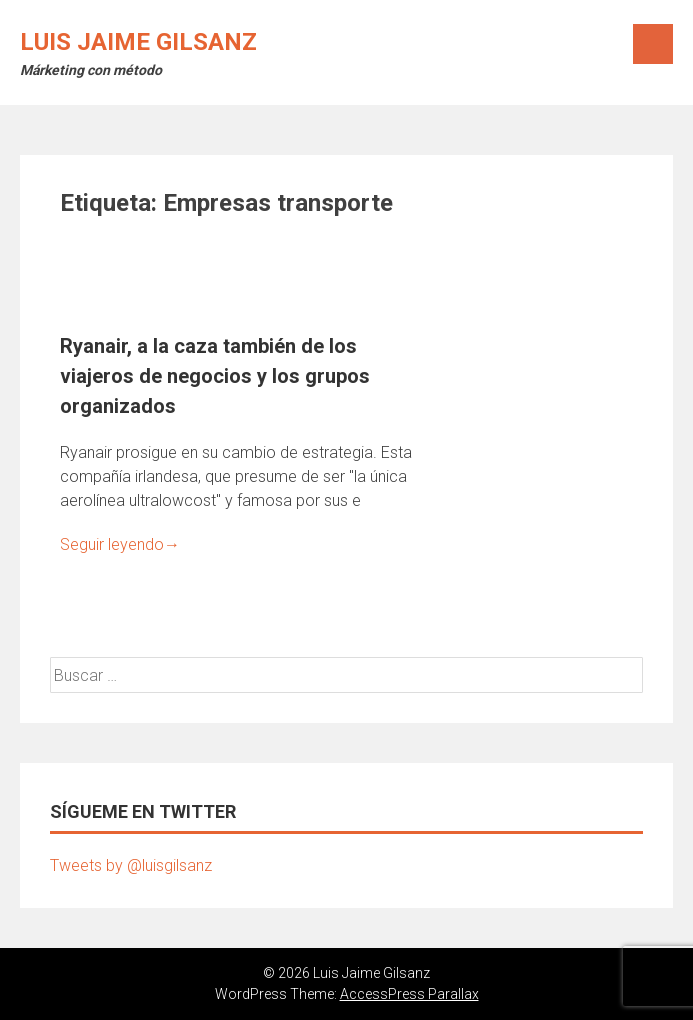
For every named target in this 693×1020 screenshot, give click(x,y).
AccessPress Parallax (409, 994)
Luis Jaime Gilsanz (138, 42)
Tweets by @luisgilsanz (131, 865)
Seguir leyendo (120, 544)
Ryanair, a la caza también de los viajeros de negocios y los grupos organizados (215, 376)
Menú (653, 44)
